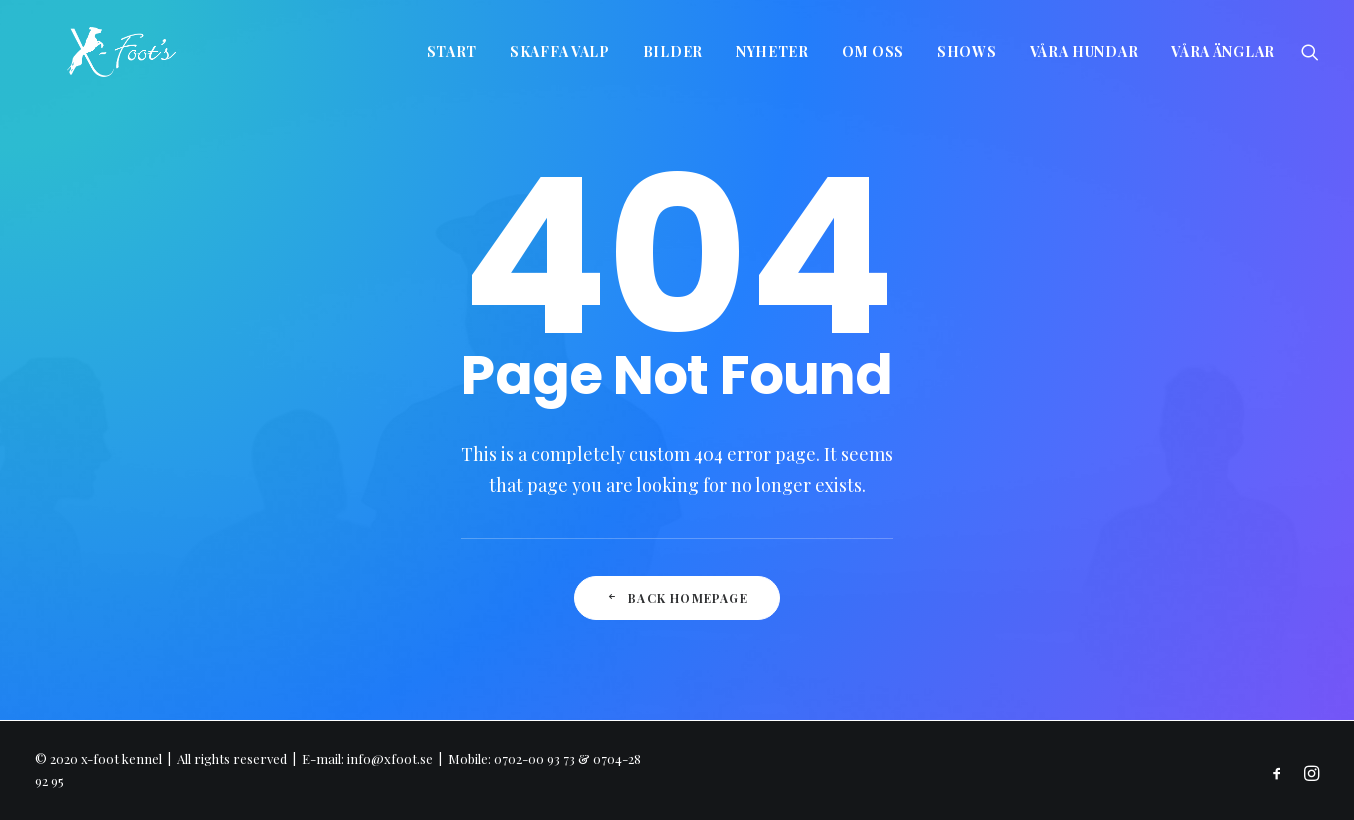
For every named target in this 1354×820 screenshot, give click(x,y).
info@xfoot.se (390, 758)
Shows (967, 51)
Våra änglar (1223, 51)
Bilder (673, 51)
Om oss (873, 51)
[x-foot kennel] (89, 52)
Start (452, 51)
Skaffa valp (560, 51)
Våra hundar (1084, 51)
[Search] (1310, 52)
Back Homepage (677, 598)
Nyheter (772, 51)
